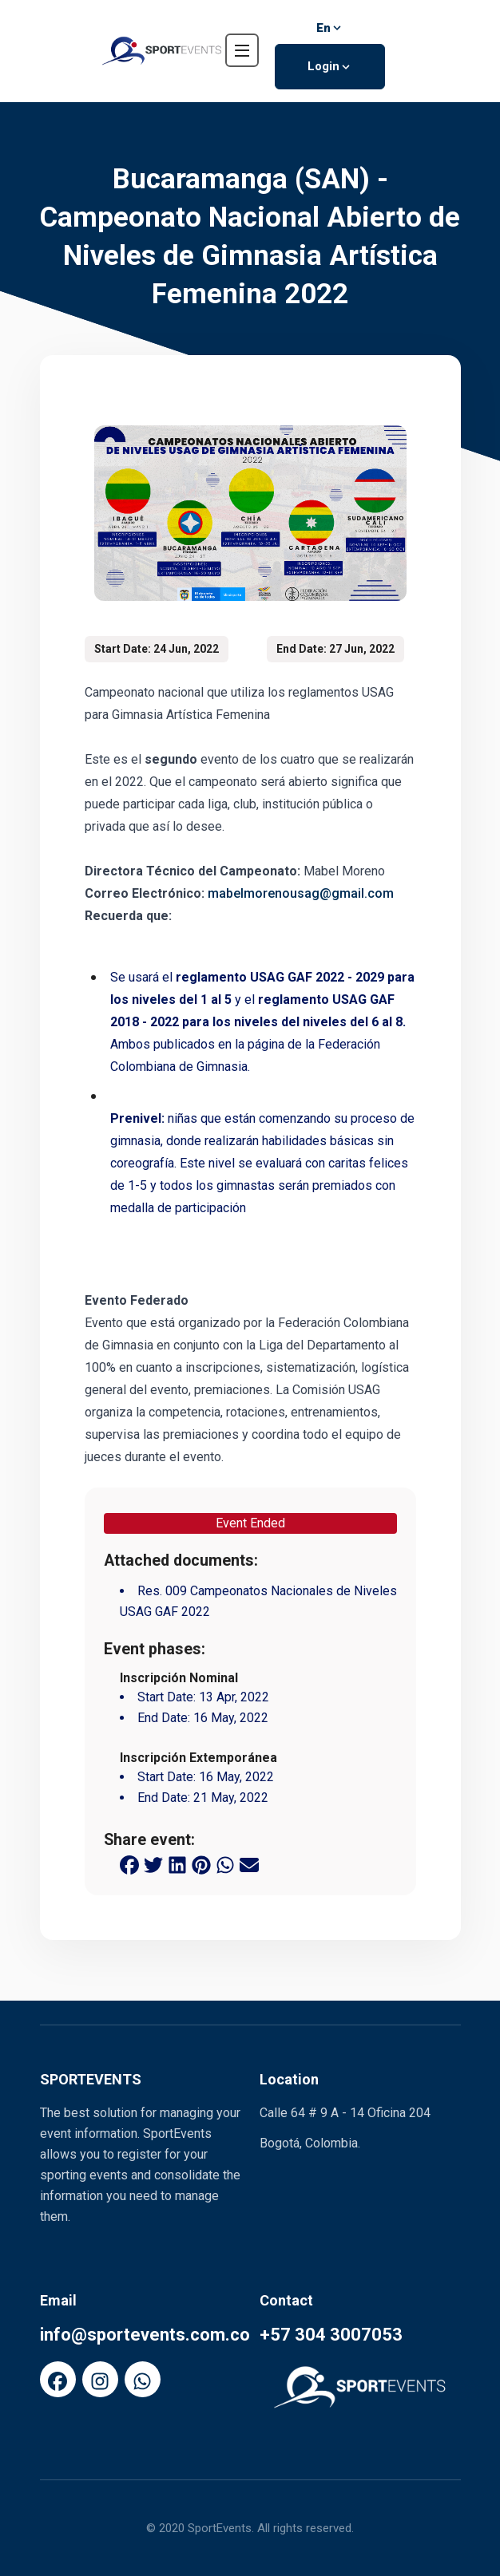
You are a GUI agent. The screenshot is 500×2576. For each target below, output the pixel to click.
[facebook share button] (129, 1863)
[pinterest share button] (201, 1863)
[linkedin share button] (177, 1863)
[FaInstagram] (100, 2379)
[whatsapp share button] (225, 1863)
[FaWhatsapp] (143, 2379)
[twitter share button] (153, 1863)
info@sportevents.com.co (145, 2335)
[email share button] (249, 1863)
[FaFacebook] (58, 2379)
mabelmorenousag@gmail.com (301, 893)
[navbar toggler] (242, 50)
